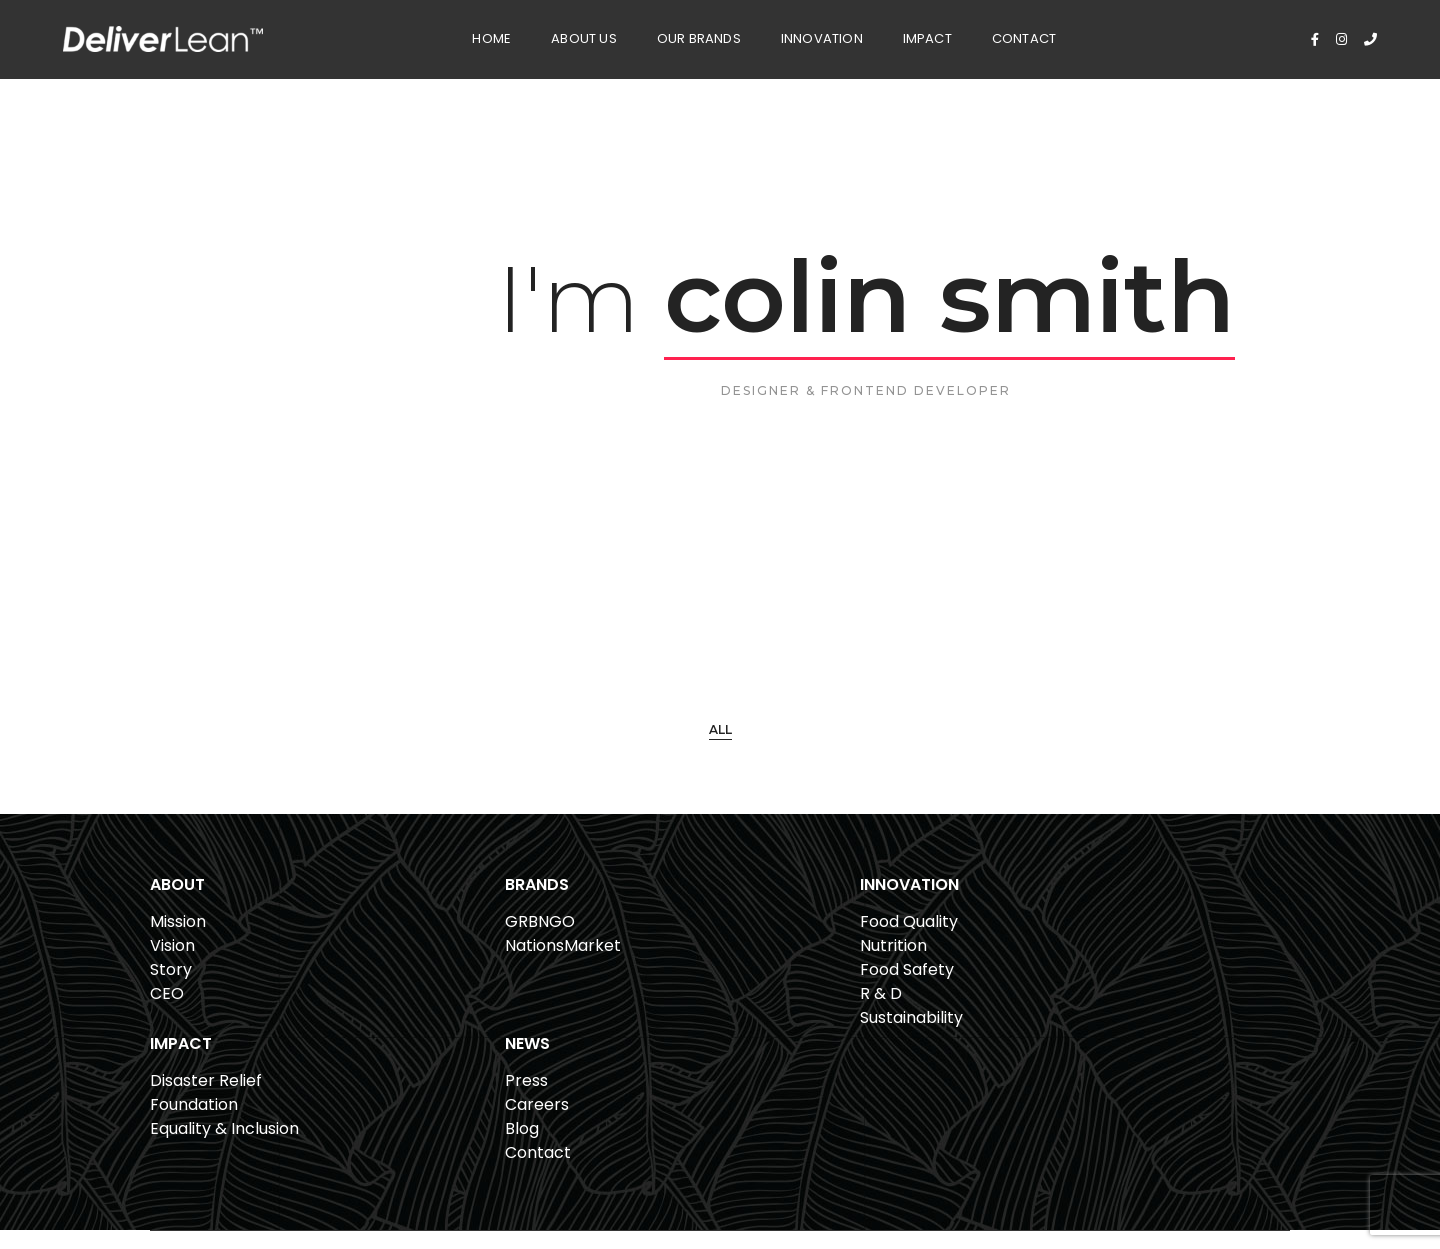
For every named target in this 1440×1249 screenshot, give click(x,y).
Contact (980, 35)
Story (171, 990)
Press (1107, 942)
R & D (639, 1014)
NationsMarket (442, 966)
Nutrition (651, 966)
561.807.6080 (479, 1181)
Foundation (896, 966)
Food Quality (667, 942)
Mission (178, 942)
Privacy (1210, 1176)
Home (447, 35)
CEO (167, 1014)
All (720, 739)
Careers (1118, 966)
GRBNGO (419, 942)
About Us (540, 35)
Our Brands (654, 35)
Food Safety (665, 990)
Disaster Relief (908, 942)
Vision (172, 966)
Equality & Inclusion (926, 990)
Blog (1103, 990)
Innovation (777, 35)
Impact (882, 35)
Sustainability (669, 1038)
